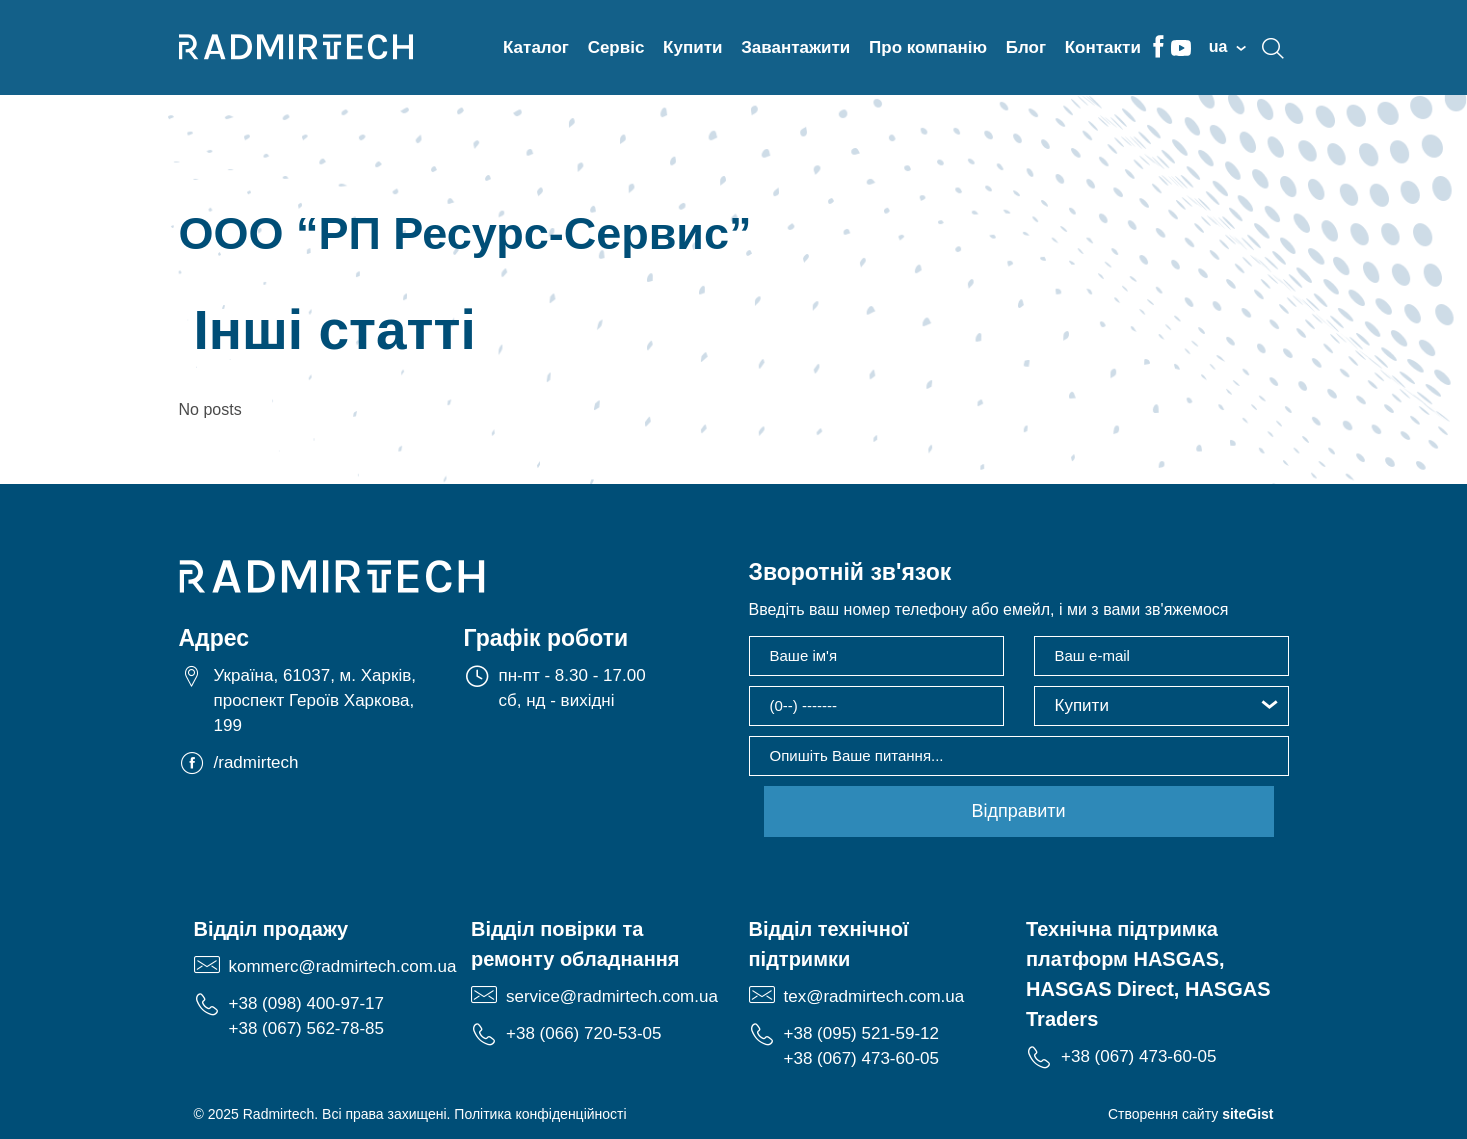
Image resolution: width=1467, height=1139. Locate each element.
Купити (692, 47)
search (1273, 48)
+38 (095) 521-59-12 (861, 1033)
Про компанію (928, 47)
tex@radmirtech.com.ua (874, 996)
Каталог (536, 47)
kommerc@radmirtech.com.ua (343, 966)
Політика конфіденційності (540, 1114)
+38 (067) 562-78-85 (306, 1028)
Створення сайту (1191, 1114)
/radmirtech (256, 762)
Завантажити (795, 47)
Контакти (1103, 47)
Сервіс (616, 47)
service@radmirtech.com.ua (612, 996)
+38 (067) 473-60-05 (861, 1058)
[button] (1161, 706)
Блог (1026, 47)
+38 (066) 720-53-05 (583, 1033)
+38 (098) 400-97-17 (306, 1003)
